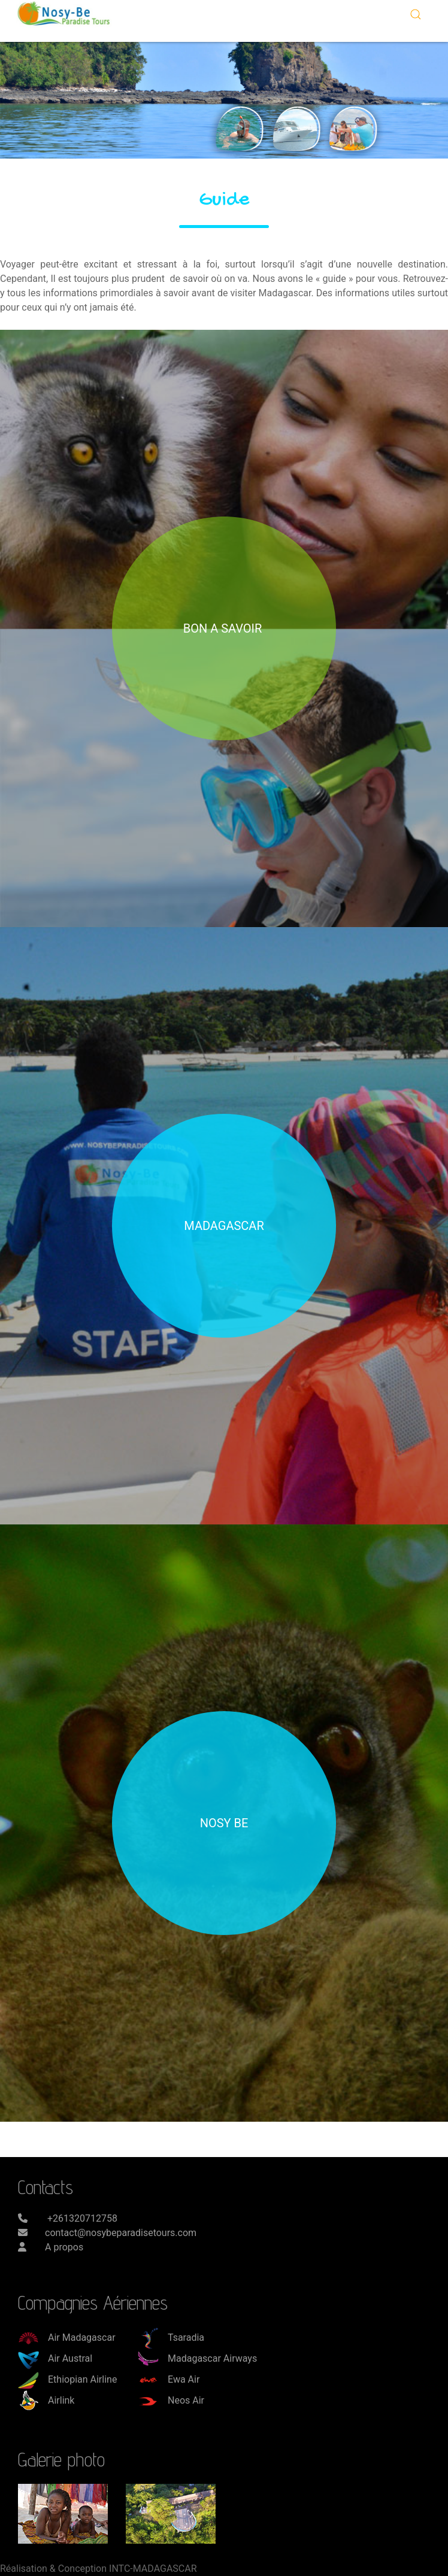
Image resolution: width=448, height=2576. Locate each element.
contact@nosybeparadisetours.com (120, 2232)
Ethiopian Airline (67, 2379)
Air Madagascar (67, 2337)
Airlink (46, 2400)
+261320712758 (81, 2218)
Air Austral (55, 2358)
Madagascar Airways (197, 2358)
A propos (64, 2247)
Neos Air (171, 2400)
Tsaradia (171, 2337)
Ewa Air (168, 2379)
